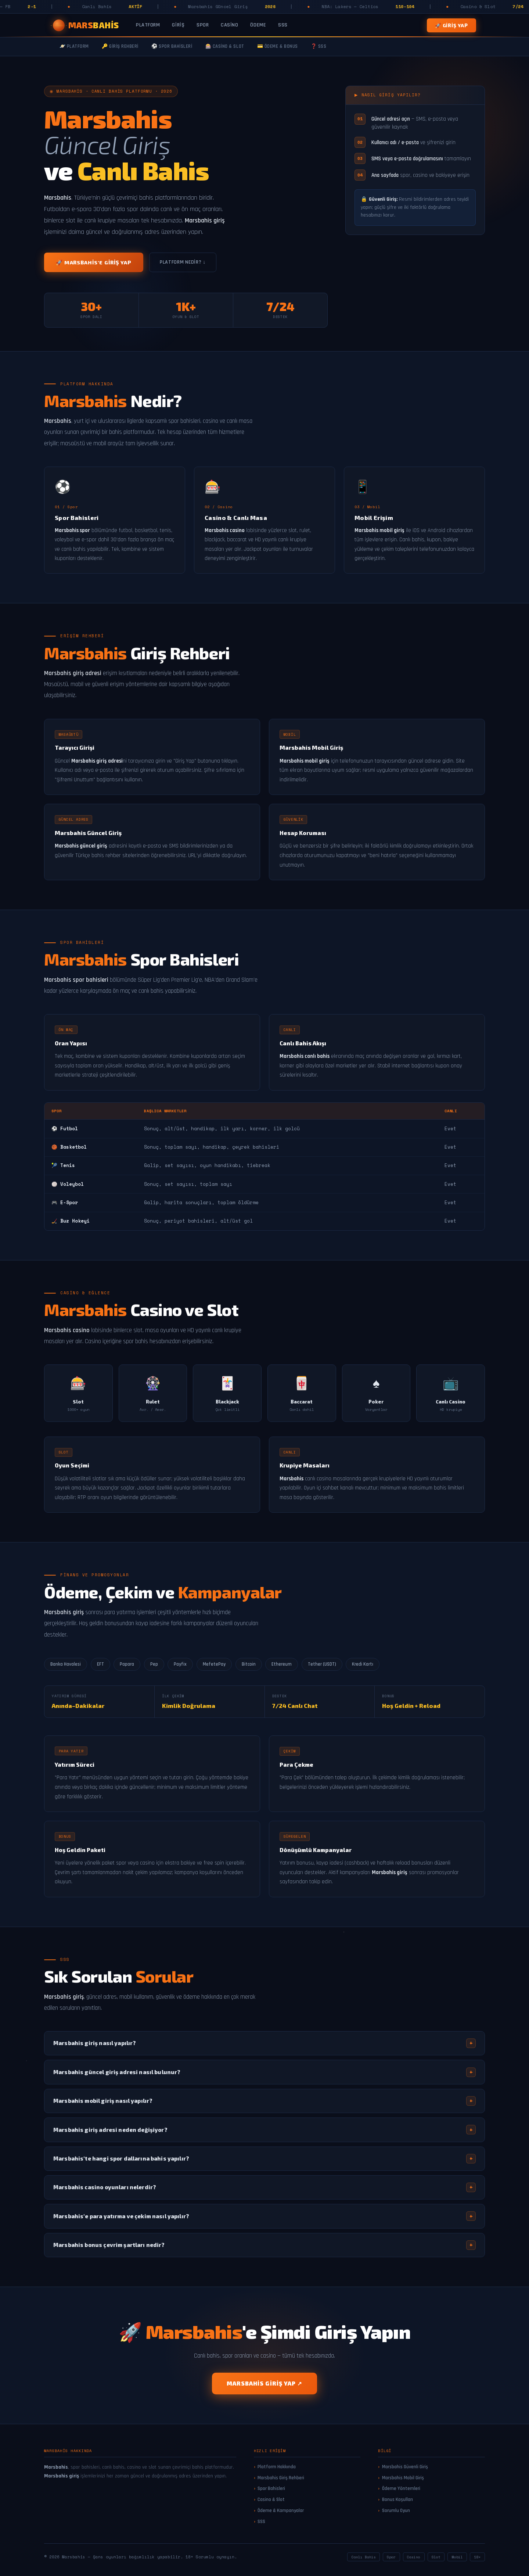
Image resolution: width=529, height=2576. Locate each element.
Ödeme (258, 25)
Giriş (178, 25)
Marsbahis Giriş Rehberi (281, 2478)
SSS (283, 25)
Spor (203, 25)
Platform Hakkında (277, 2466)
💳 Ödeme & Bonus (277, 46)
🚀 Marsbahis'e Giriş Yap (94, 262)
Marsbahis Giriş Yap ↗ (264, 2383)
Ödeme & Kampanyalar (281, 2510)
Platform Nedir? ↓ (183, 262)
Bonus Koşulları (397, 2499)
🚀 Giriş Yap (451, 25)
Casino (229, 25)
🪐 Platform (74, 46)
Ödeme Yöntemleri (401, 2488)
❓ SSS (319, 46)
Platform (148, 25)
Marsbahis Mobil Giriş (403, 2478)
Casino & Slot (271, 2499)
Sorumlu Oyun (396, 2510)
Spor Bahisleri (271, 2488)
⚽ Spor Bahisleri (171, 46)
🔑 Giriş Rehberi (120, 46)
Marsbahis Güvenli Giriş (405, 2466)
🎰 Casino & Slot (224, 46)
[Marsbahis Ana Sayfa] (86, 25)
